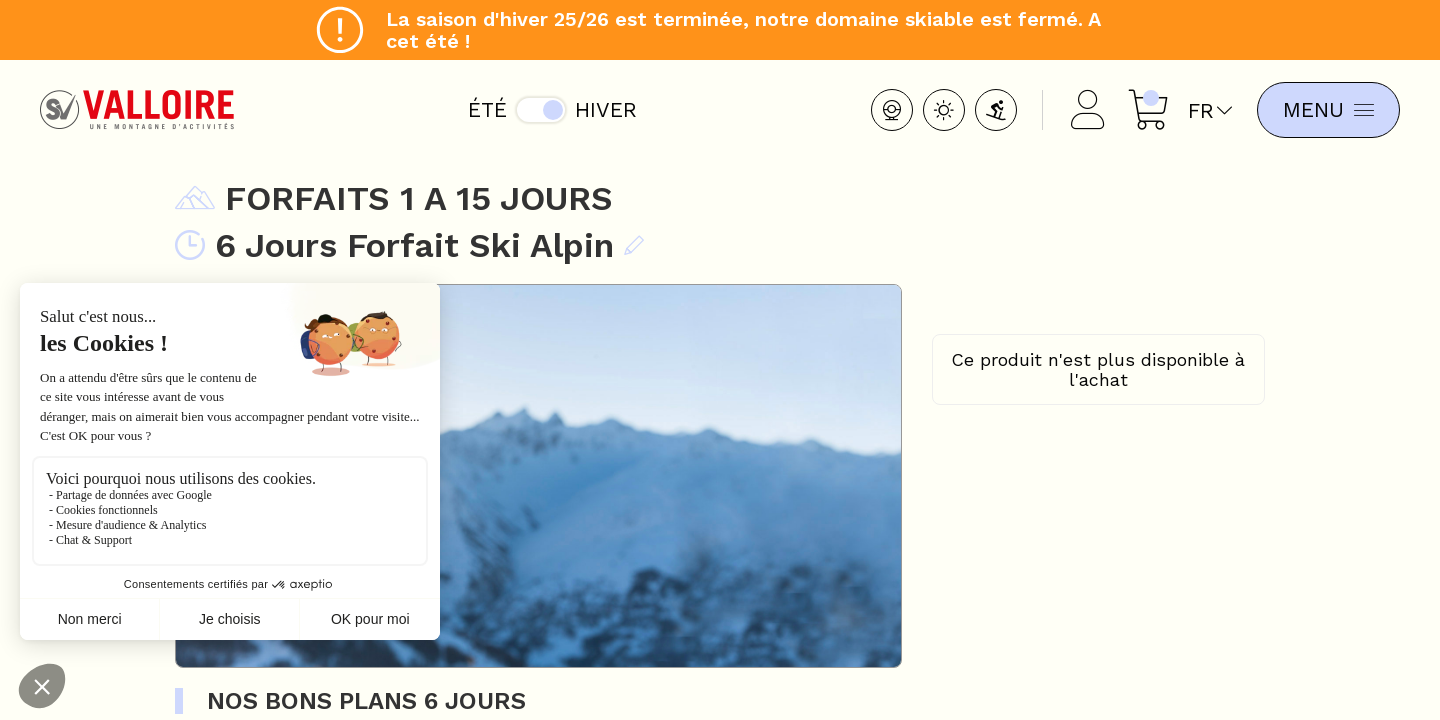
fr (1210, 110)
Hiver (606, 109)
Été (487, 109)
